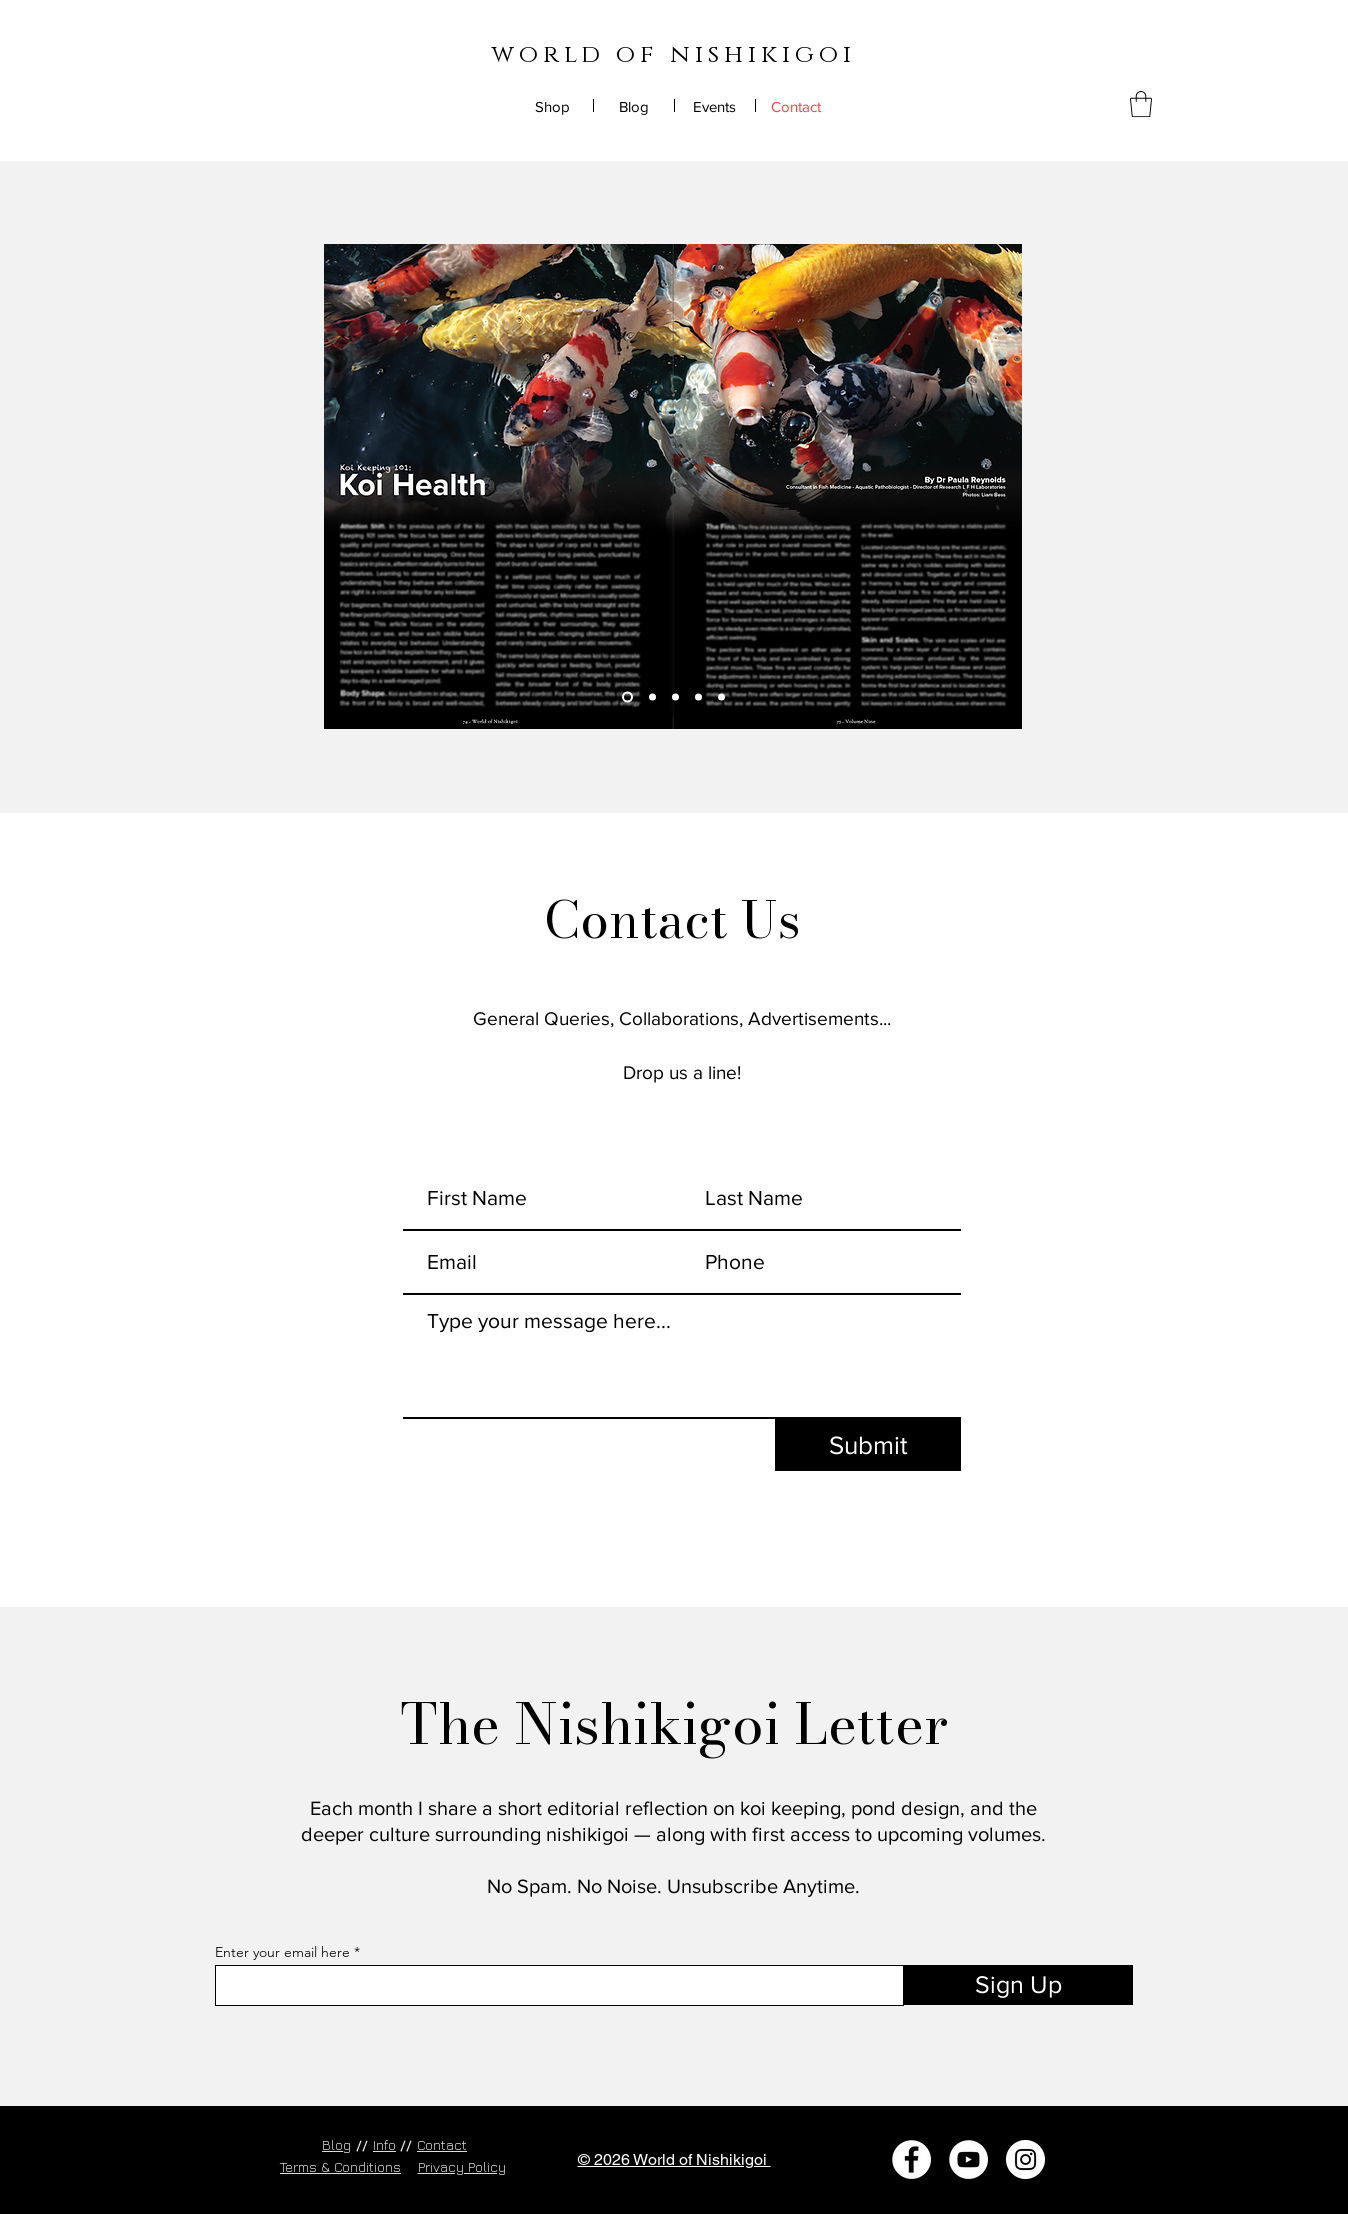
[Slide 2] (652, 697)
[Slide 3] (675, 697)
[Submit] (868, 1445)
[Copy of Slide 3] (698, 697)
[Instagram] (1025, 2159)
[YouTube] (968, 2159)
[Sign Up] (1018, 1985)
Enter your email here (282, 1952)
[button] (1141, 104)
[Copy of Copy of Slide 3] (721, 697)
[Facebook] (911, 2159)
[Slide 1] (627, 697)
